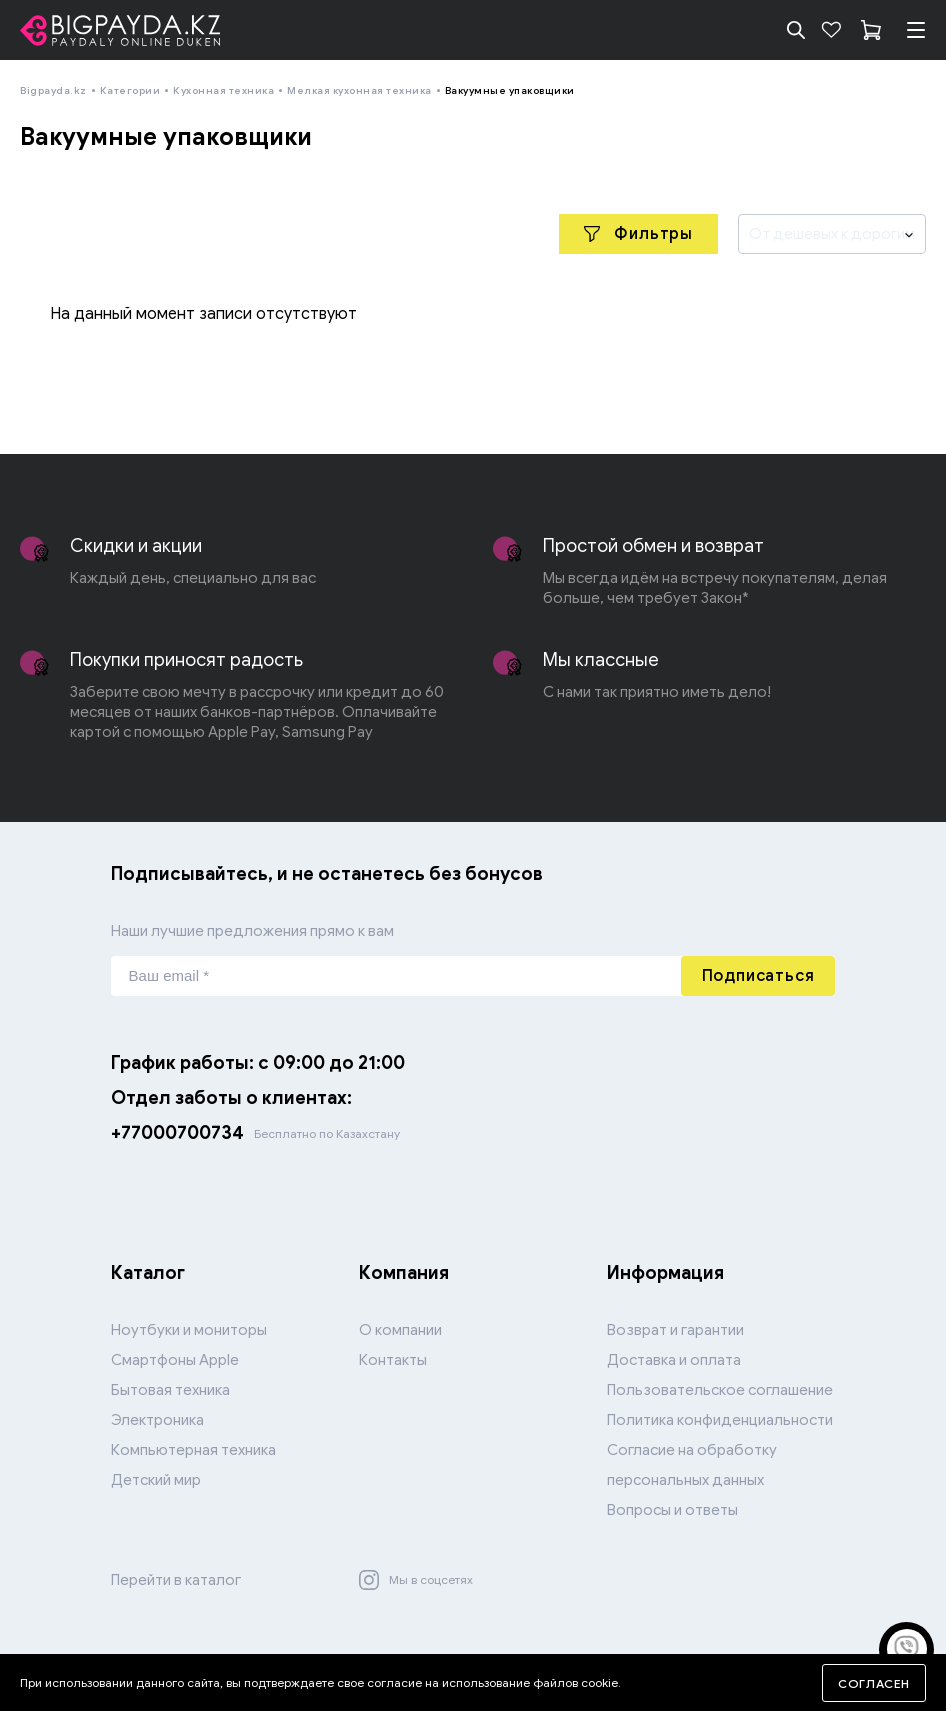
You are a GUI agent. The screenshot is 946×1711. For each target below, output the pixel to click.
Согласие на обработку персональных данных (692, 1465)
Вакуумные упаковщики (510, 90)
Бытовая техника (170, 1390)
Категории (130, 90)
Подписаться (758, 976)
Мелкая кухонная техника (359, 90)
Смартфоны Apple (175, 1360)
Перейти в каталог (176, 1580)
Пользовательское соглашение (720, 1390)
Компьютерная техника (193, 1450)
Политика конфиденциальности (720, 1420)
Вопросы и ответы (672, 1510)
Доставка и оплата (674, 1360)
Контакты (393, 1360)
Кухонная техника (223, 90)
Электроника (157, 1420)
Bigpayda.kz (53, 90)
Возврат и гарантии (675, 1330)
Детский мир (156, 1480)
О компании (400, 1330)
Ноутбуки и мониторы (189, 1330)
